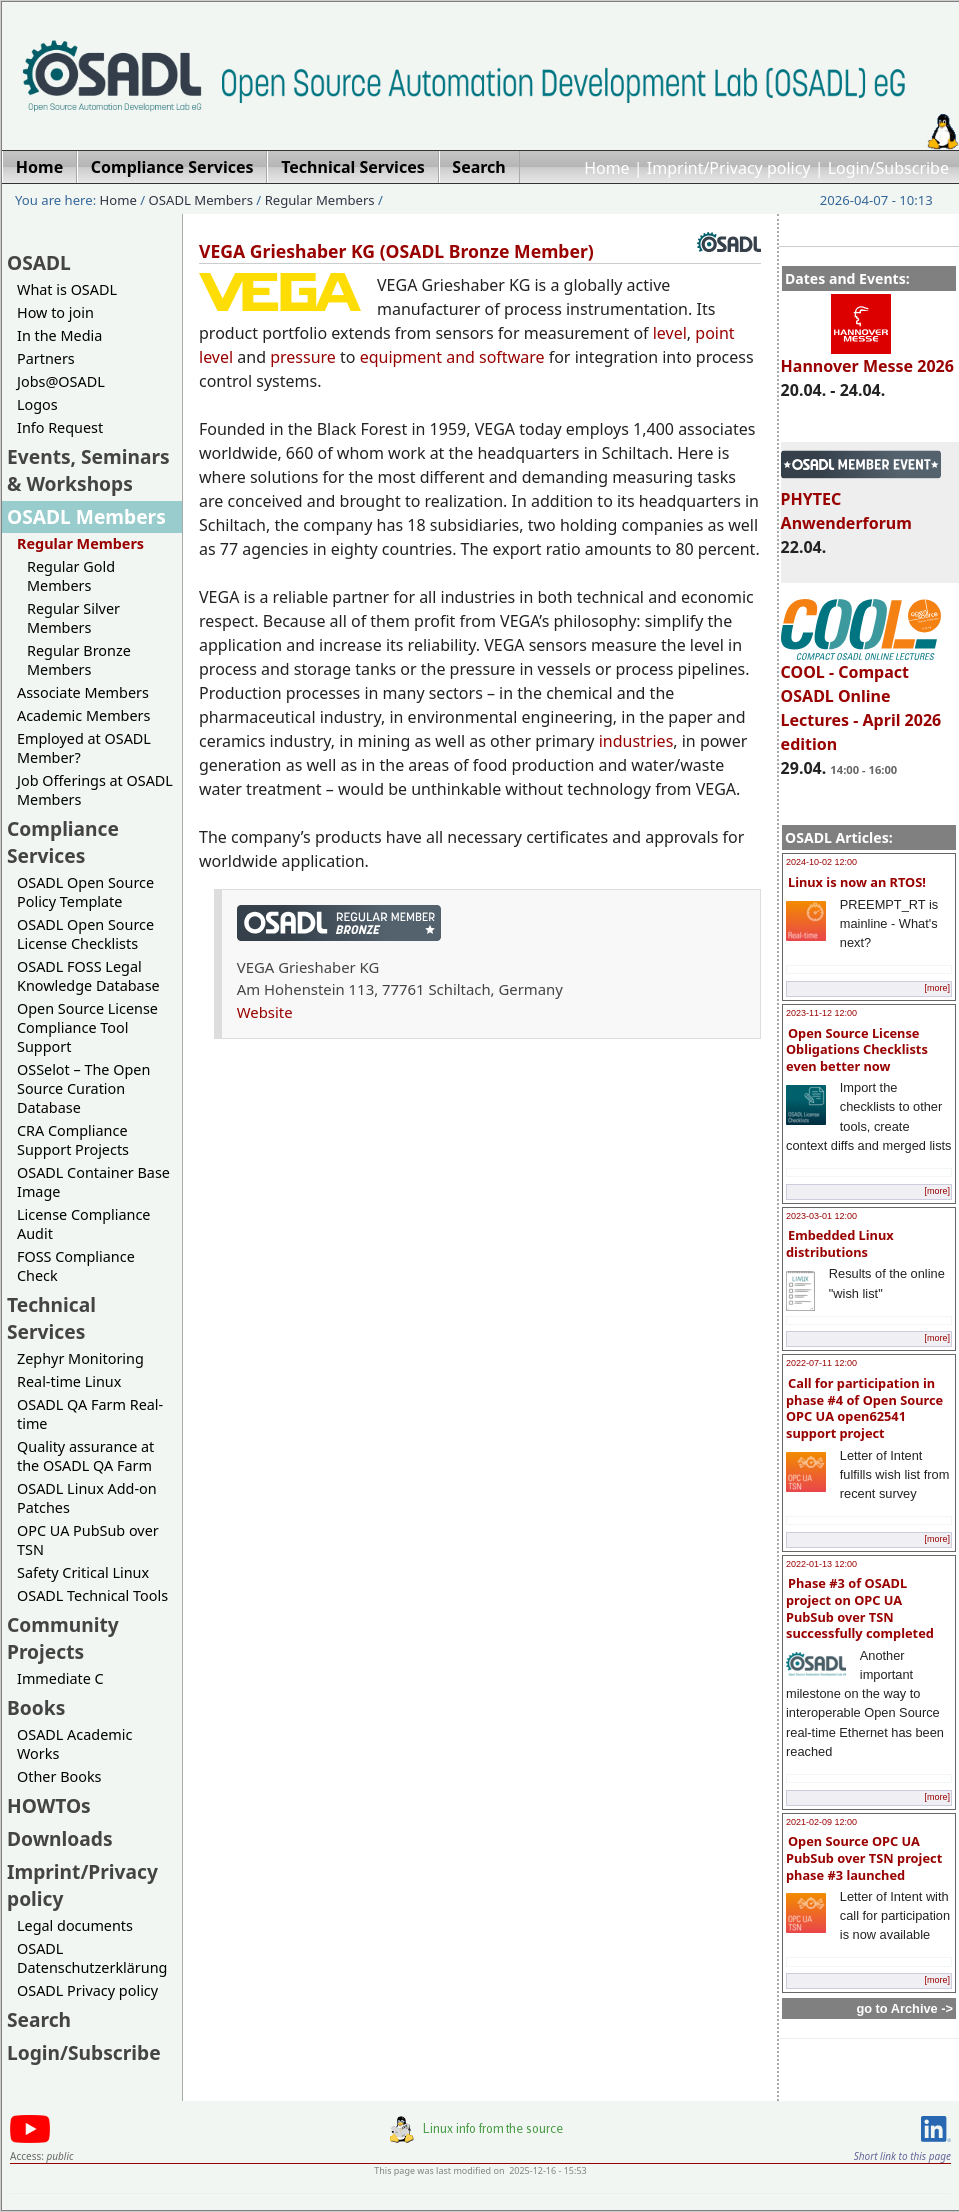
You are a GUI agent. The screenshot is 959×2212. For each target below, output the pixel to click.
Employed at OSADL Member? (84, 748)
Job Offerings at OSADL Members (95, 790)
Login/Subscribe (888, 168)
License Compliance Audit (83, 1224)
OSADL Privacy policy (87, 1990)
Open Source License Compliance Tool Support (87, 1027)
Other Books (59, 1776)
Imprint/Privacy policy (729, 168)
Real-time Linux (69, 1381)
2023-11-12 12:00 (821, 1013)
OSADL (39, 262)
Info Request (60, 427)
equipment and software (452, 357)
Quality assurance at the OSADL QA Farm (85, 1456)
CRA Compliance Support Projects (73, 1140)
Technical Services (51, 1318)
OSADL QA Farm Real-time (90, 1414)
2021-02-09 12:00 (821, 1822)
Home (607, 168)
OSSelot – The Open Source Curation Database (83, 1088)
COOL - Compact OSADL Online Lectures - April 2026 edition (861, 699)
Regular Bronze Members (79, 660)
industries (636, 741)
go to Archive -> (904, 2008)
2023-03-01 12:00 (821, 1216)
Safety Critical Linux (83, 1572)
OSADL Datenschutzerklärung (92, 1958)
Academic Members (83, 715)
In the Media (59, 335)
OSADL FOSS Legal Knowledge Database (88, 976)
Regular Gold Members (71, 576)
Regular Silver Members (73, 618)
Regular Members (320, 200)
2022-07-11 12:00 (821, 1363)
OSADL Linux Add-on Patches (87, 1498)
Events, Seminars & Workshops (88, 470)
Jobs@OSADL (61, 381)
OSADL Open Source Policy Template (85, 892)
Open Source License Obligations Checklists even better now (857, 1049)
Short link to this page (902, 2156)
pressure (303, 357)
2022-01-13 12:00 (821, 1564)
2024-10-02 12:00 (821, 862)
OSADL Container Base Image (93, 1182)
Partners (46, 358)
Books (36, 1707)
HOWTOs (49, 1805)
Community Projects (63, 1638)
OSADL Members (201, 200)
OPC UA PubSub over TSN (88, 1540)
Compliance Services (63, 842)
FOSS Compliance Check (76, 1266)
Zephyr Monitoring (80, 1358)
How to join (55, 312)
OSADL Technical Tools (92, 1595)
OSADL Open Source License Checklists (85, 934)
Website (265, 1012)
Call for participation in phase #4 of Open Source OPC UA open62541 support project (864, 1408)
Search (39, 2019)
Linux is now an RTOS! (857, 882)
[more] (937, 988)
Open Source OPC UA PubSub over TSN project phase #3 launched (864, 1857)
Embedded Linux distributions (840, 1243)
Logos (37, 404)
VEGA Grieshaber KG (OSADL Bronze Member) (396, 251)
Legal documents (75, 1925)
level (670, 333)
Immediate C (60, 1678)
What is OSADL (67, 289)
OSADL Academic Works (74, 1744)
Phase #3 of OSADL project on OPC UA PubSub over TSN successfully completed (860, 1608)
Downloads (60, 1838)
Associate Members (83, 692)
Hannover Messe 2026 (867, 357)
